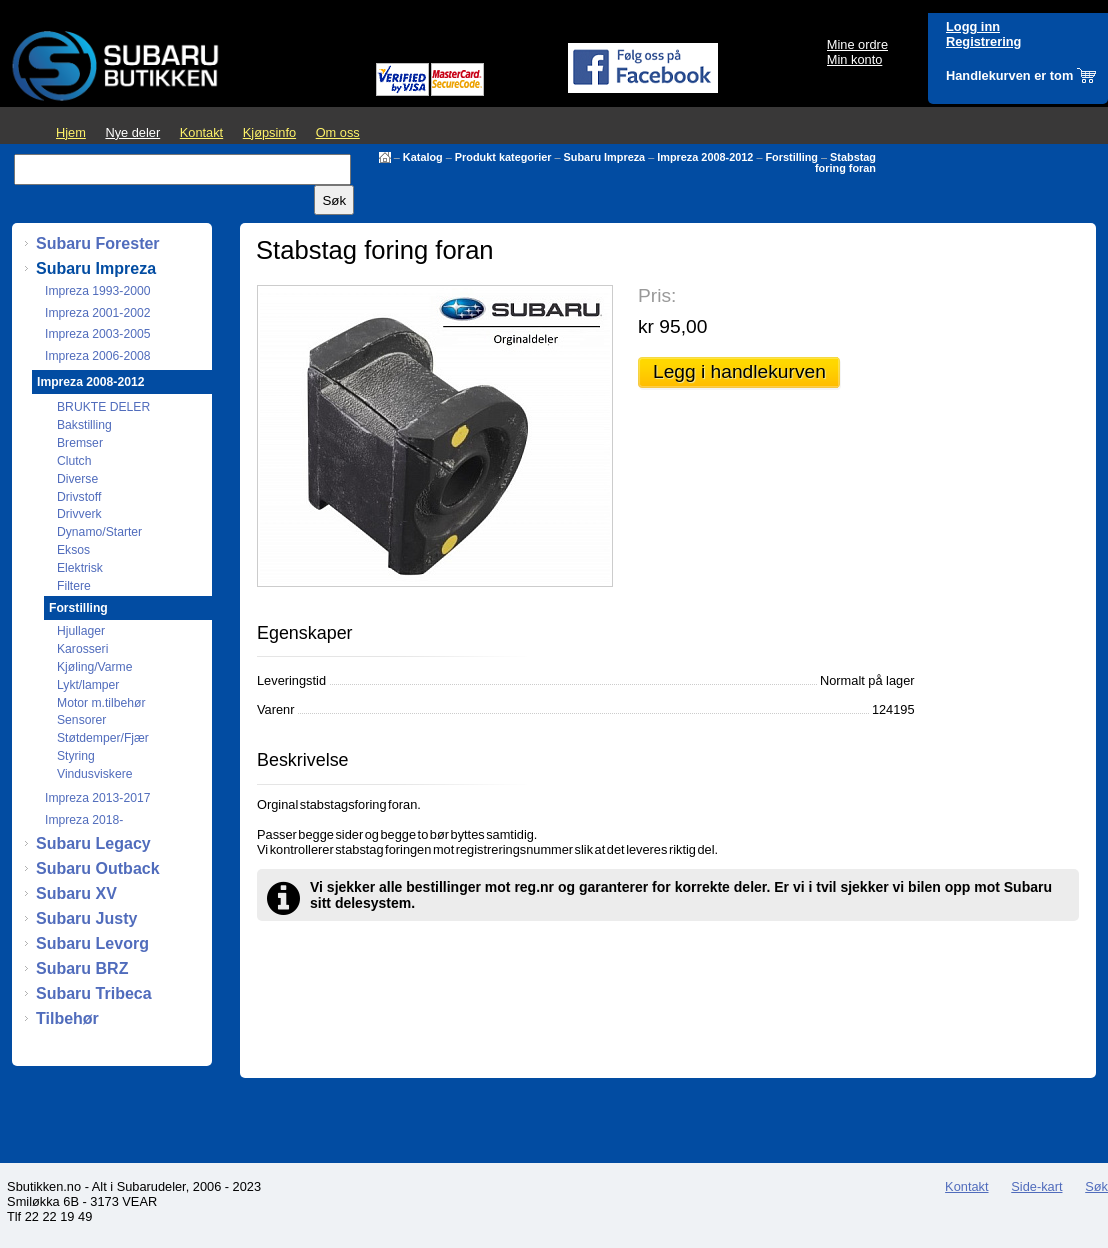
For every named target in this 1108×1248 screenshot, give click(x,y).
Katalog (423, 157)
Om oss (338, 132)
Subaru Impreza (605, 157)
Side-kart (1036, 1186)
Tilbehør (67, 1018)
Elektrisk (80, 568)
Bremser (80, 443)
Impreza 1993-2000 (97, 291)
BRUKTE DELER (103, 407)
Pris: (657, 295)
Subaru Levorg (92, 943)
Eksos (73, 550)
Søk (1096, 1186)
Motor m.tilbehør (101, 703)
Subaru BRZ (82, 968)
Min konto (854, 59)
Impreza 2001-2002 (97, 313)
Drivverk (79, 514)
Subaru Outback (98, 868)
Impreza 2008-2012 (705, 157)
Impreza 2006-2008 (97, 356)
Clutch (74, 461)
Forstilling (791, 157)
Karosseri (82, 649)
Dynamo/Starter (99, 532)
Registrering (983, 41)
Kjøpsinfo (269, 132)
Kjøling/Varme (94, 667)
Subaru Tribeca (94, 993)
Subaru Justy (86, 918)
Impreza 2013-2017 (97, 798)
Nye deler (132, 132)
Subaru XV (76, 893)
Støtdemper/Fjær (103, 738)
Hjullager (81, 631)
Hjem (71, 132)
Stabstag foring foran (845, 162)
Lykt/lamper (88, 685)
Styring (76, 756)
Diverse (77, 479)
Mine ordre (857, 44)
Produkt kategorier (503, 157)
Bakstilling (84, 425)
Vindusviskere (94, 774)
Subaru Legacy (93, 843)
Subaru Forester (98, 243)
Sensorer (81, 720)
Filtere (74, 586)
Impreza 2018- (84, 820)
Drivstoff (79, 497)
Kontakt (201, 132)
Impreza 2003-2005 (97, 334)
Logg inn (973, 26)
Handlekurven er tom (1009, 75)
